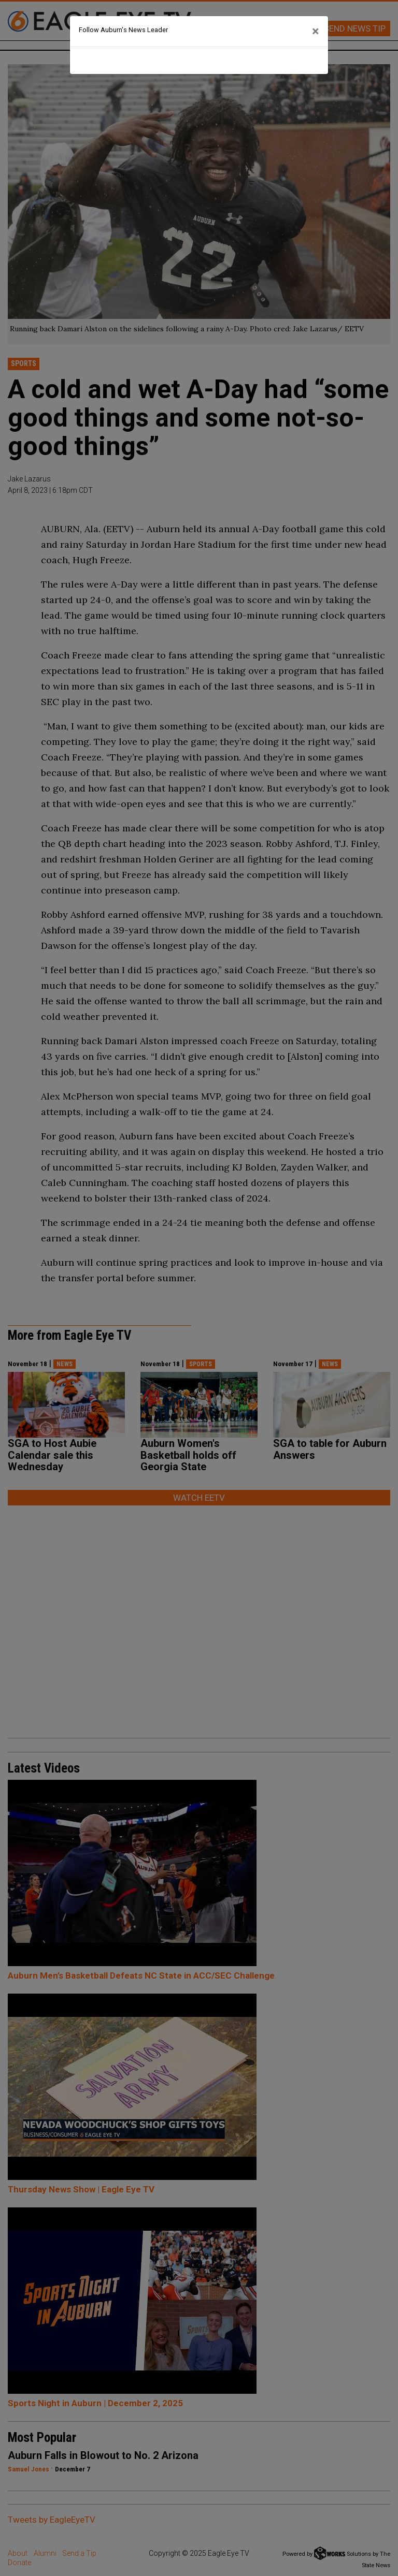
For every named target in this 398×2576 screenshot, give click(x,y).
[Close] (315, 31)
